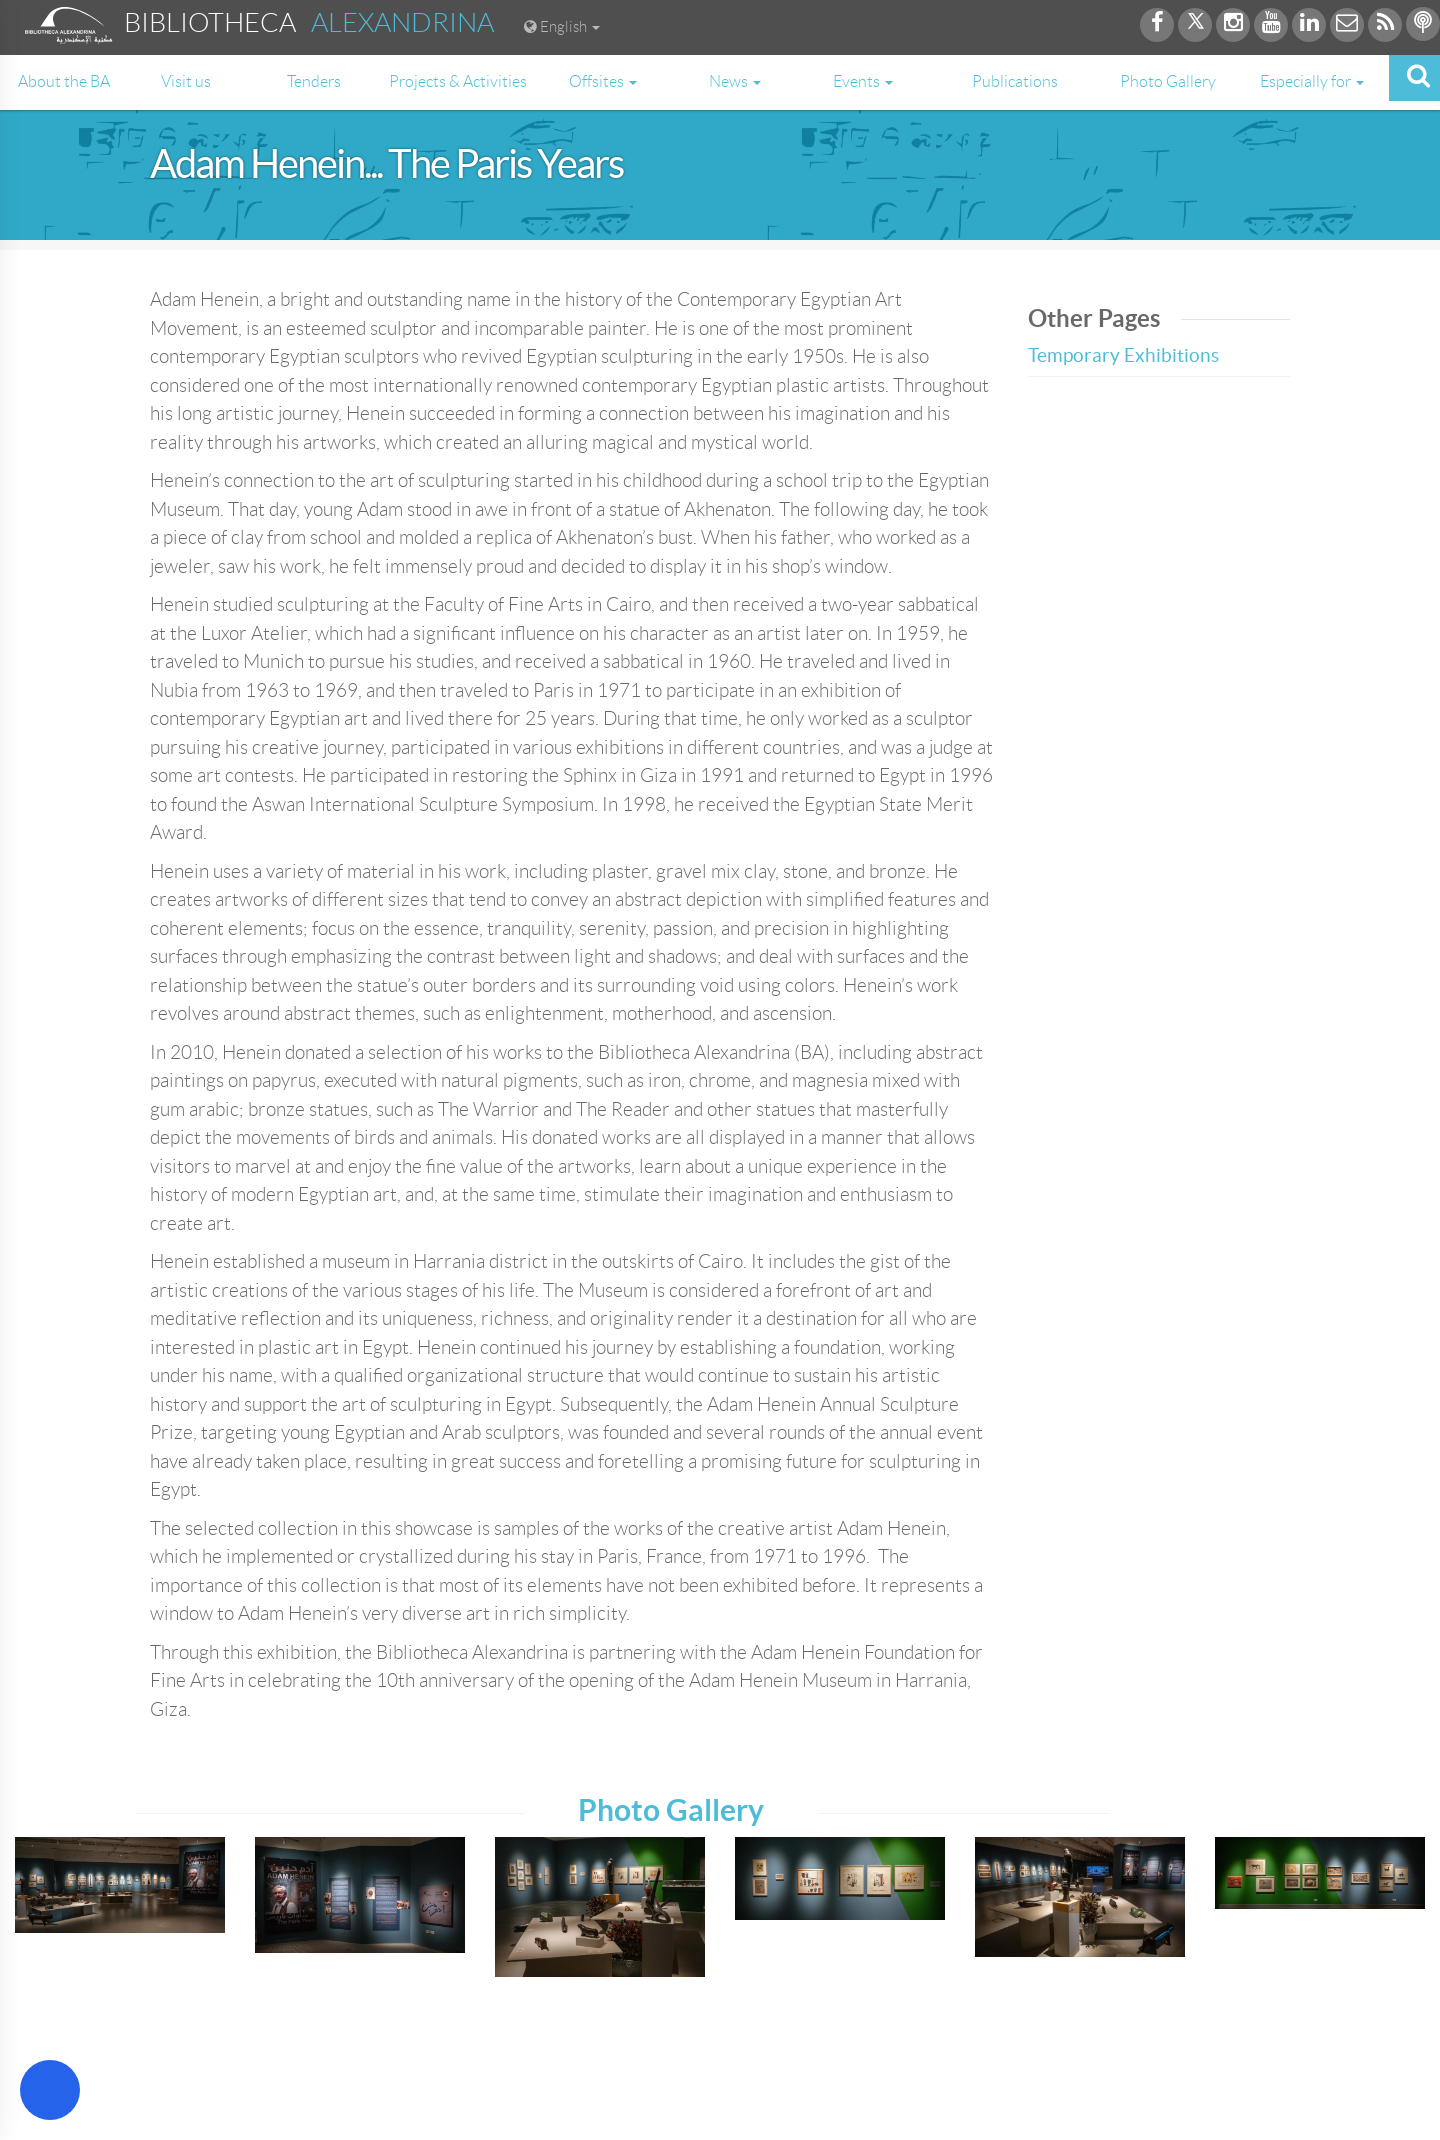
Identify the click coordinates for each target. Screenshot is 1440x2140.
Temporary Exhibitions (1123, 355)
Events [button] (863, 81)
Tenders (314, 81)
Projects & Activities (458, 81)
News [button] (735, 81)
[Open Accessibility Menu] (50, 2090)
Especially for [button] (1312, 81)
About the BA (64, 81)
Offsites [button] (603, 81)
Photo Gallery (1168, 81)
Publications (1015, 81)
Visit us (186, 81)
